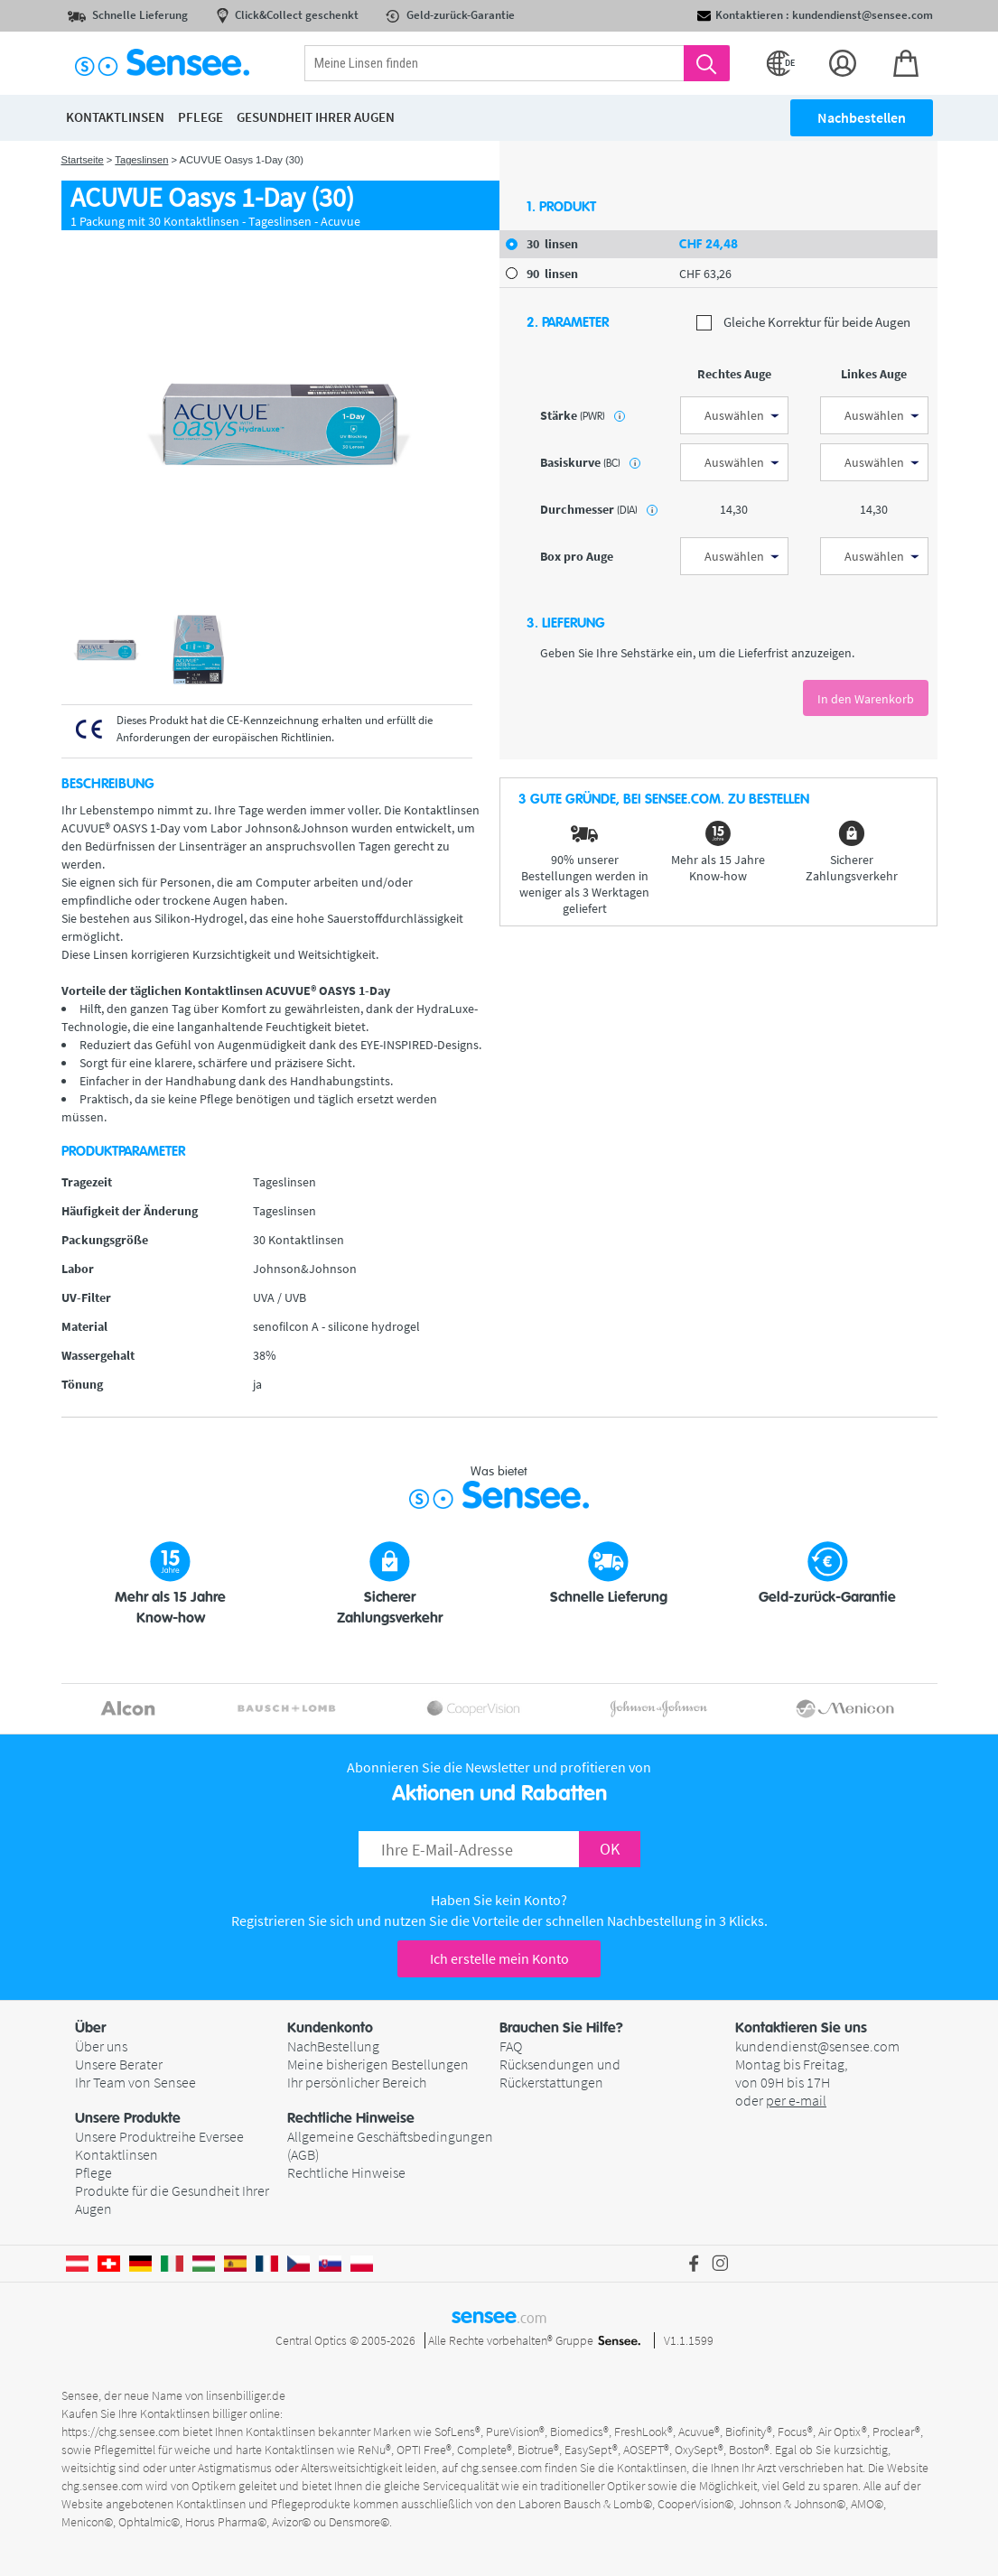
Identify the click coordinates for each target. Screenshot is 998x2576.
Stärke (582, 415)
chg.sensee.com (501, 2468)
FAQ (510, 2046)
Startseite (82, 159)
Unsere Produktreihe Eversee (159, 2136)
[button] (181, 2028)
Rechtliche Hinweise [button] (351, 2118)
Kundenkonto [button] (330, 2028)
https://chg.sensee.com (120, 2431)
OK (610, 1848)
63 (705, 273)
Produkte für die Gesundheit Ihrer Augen (172, 2199)
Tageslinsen (141, 159)
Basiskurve (590, 462)
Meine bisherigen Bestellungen (378, 2064)
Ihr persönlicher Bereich (356, 2082)
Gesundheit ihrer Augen (316, 117)
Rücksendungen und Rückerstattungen (559, 2073)
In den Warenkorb (865, 699)
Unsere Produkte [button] (128, 2118)
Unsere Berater (119, 2064)
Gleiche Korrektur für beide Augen (803, 322)
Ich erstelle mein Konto (499, 1958)
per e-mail (796, 2100)
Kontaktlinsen (116, 2154)
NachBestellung (333, 2046)
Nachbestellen (861, 117)
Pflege (93, 2172)
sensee (499, 2316)
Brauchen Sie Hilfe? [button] (561, 2028)
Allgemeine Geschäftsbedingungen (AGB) (390, 2145)
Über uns (101, 2046)
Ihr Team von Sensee (135, 2082)
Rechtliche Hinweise (346, 2172)
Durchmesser (599, 509)
